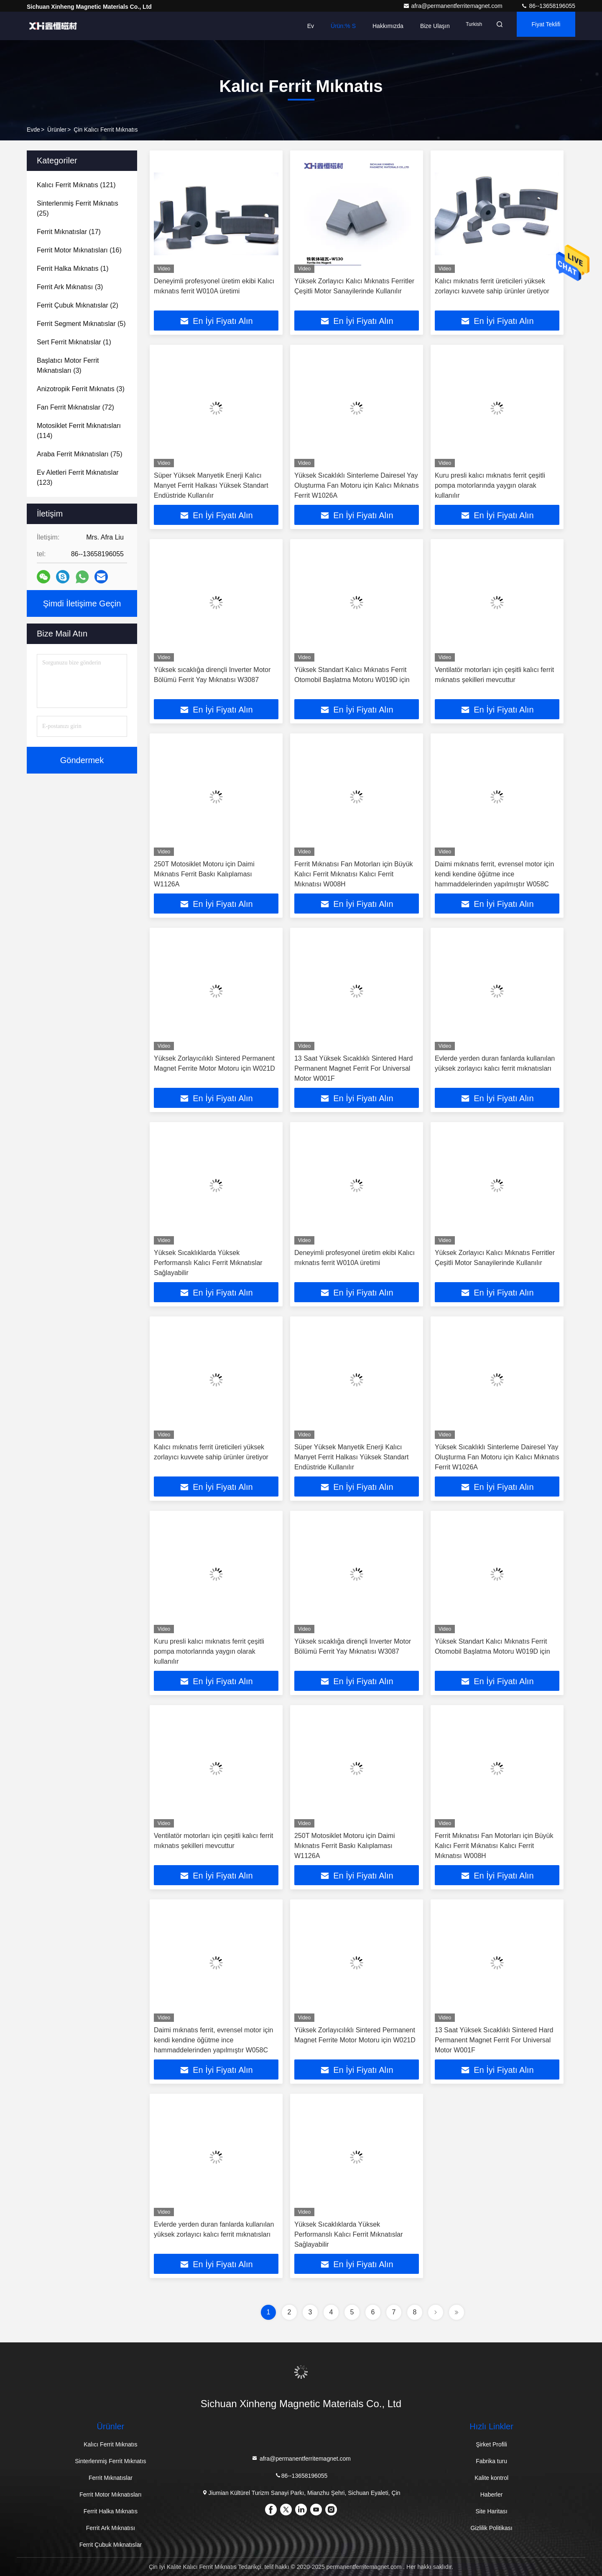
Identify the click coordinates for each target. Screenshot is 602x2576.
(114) (79, 430)
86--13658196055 (548, 6)
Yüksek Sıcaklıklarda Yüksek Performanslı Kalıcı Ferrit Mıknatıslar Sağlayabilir (208, 1262)
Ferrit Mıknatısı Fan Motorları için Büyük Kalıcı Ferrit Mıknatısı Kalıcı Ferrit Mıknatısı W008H (353, 874)
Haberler (491, 2494)
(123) (78, 477)
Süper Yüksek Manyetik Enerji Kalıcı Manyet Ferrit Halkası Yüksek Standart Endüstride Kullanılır (211, 485)
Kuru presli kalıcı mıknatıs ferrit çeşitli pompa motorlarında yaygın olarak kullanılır (490, 485)
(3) (70, 286)
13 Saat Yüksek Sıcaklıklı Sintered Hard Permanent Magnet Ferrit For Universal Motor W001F (353, 1068)
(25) (77, 208)
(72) (75, 407)
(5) (81, 323)
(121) (76, 184)
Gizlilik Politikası (491, 2528)
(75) (79, 454)
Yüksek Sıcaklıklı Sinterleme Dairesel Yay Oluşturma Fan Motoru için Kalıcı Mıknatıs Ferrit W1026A (356, 485)
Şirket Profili (491, 2444)
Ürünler (56, 129)
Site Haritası (491, 2511)
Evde (33, 129)
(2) (77, 305)
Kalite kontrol (491, 2477)
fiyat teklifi (540, 26)
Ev (292, 26)
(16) (79, 250)
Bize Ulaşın (416, 26)
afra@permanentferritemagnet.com (453, 6)
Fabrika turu (491, 2461)
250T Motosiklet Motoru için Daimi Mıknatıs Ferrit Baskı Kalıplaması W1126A (204, 874)
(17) (69, 231)
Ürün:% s (324, 26)
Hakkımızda (369, 26)
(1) (73, 268)
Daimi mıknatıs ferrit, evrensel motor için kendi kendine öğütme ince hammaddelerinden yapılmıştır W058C (494, 874)
